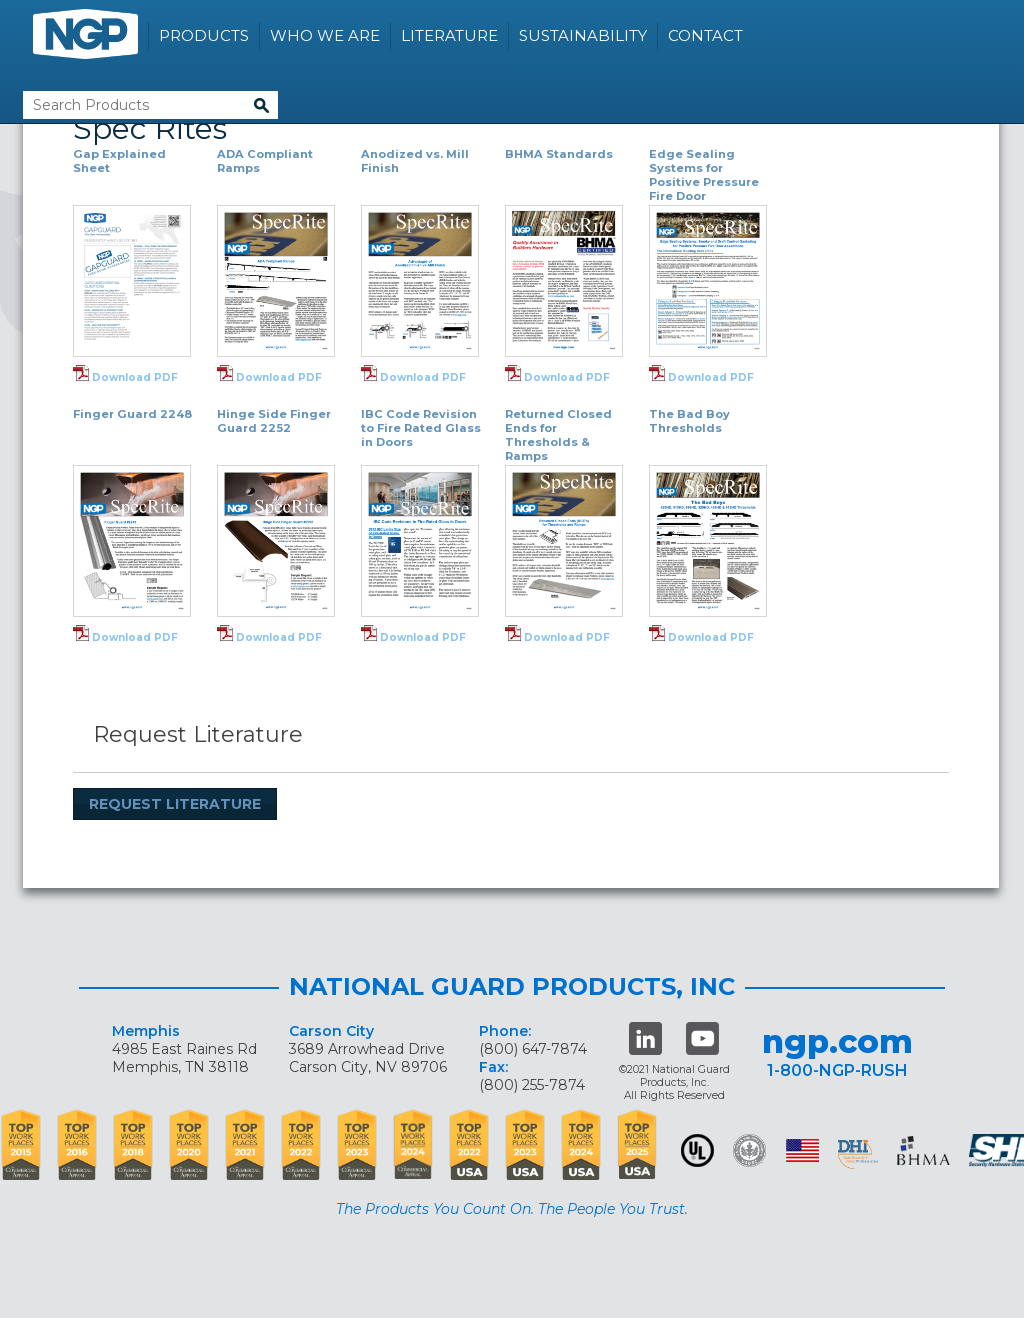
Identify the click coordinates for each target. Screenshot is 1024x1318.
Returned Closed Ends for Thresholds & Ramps (558, 435)
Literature (449, 35)
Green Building (749, 1150)
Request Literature (175, 804)
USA (802, 1150)
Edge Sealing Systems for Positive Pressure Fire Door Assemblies (704, 182)
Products (204, 35)
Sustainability (583, 35)
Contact (705, 35)
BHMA (923, 1150)
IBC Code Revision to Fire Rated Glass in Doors (421, 428)
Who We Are (325, 35)
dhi (858, 1154)
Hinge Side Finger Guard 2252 (274, 421)
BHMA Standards (559, 154)
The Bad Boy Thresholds (689, 421)
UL (697, 1150)
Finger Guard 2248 (132, 414)
